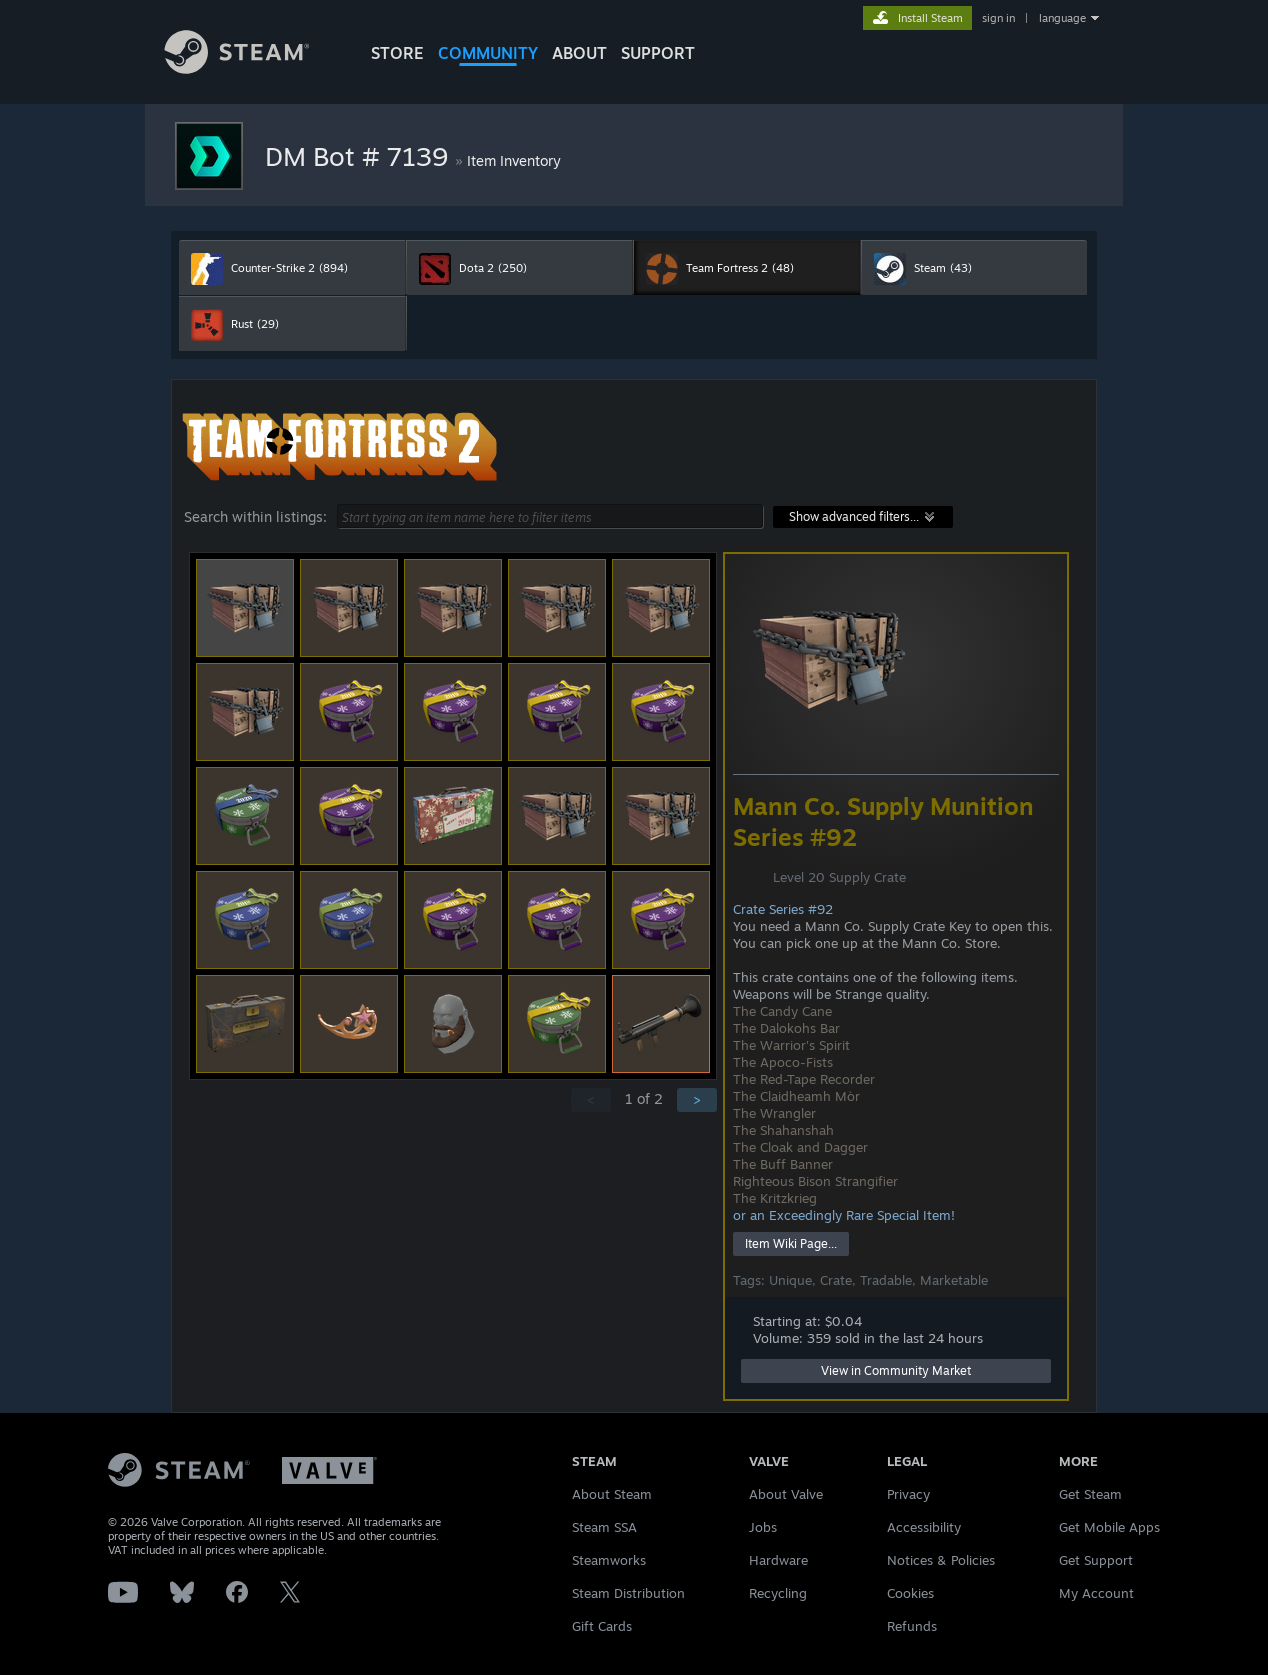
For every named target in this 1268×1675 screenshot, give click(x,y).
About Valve (786, 1494)
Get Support (1096, 1560)
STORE (397, 53)
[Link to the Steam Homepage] (252, 68)
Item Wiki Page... (791, 1243)
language (1062, 18)
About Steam (612, 1494)
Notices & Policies (941, 1560)
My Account (1096, 1593)
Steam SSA (604, 1527)
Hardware (778, 1560)
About (579, 53)
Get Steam (1090, 1494)
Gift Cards (602, 1626)
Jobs (763, 1527)
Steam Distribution (628, 1593)
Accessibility (924, 1527)
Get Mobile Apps (1109, 1527)
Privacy (908, 1494)
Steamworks (609, 1560)
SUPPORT (658, 53)
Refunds (912, 1626)
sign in (998, 18)
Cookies (910, 1593)
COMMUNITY (488, 53)
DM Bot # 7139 (360, 156)
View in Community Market (896, 1370)
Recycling (778, 1593)
